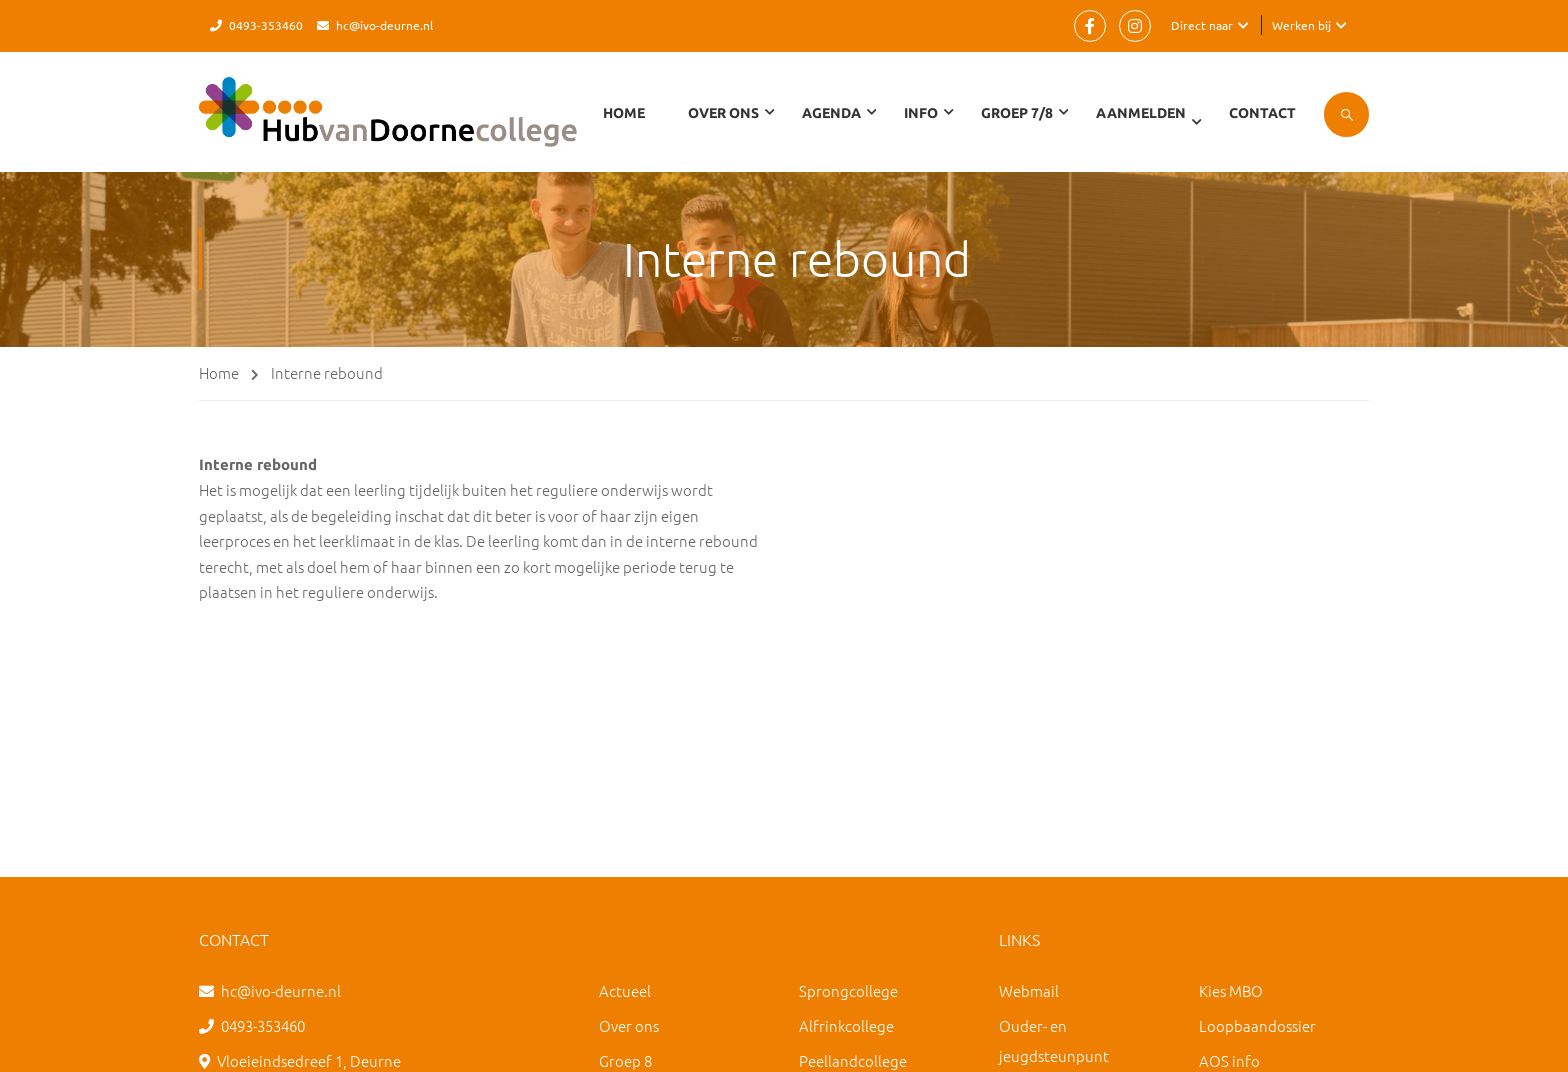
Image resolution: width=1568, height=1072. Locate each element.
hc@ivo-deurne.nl (384, 25)
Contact (1262, 113)
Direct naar (1202, 25)
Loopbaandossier (1257, 1025)
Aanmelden (1141, 113)
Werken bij (1301, 25)
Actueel (625, 990)
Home (624, 113)
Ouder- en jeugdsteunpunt (1054, 1040)
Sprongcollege (848, 990)
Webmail (1029, 990)
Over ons (629, 1025)
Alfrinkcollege (846, 1025)
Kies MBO (1231, 990)
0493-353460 (266, 25)
